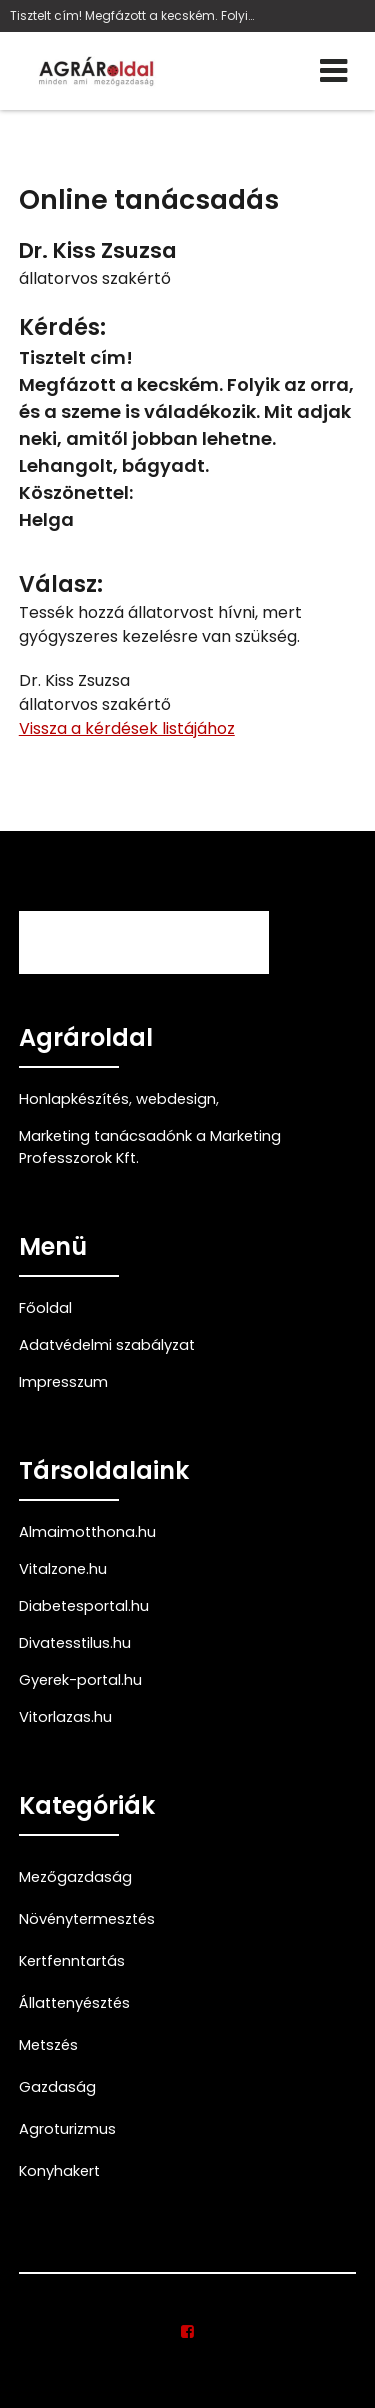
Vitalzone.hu (63, 1569)
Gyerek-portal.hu (80, 1680)
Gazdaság (57, 2087)
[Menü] (333, 71)
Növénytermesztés (87, 1919)
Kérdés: (62, 327)
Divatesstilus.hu (75, 1643)
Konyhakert (59, 2171)
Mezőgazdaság (75, 1877)
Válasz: (61, 584)
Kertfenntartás (72, 1961)
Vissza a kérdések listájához (127, 728)
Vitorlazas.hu (65, 1717)
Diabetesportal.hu (84, 1606)
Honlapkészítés (74, 1099)
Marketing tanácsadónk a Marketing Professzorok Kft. (150, 1147)
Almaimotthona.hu (87, 1532)
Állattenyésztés (74, 2003)
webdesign (176, 1099)
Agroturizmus (67, 2129)
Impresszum (63, 1382)
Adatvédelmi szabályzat (107, 1345)
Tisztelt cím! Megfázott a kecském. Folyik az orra (134, 15)
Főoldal (45, 1308)
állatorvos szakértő (95, 278)
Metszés (48, 2045)
